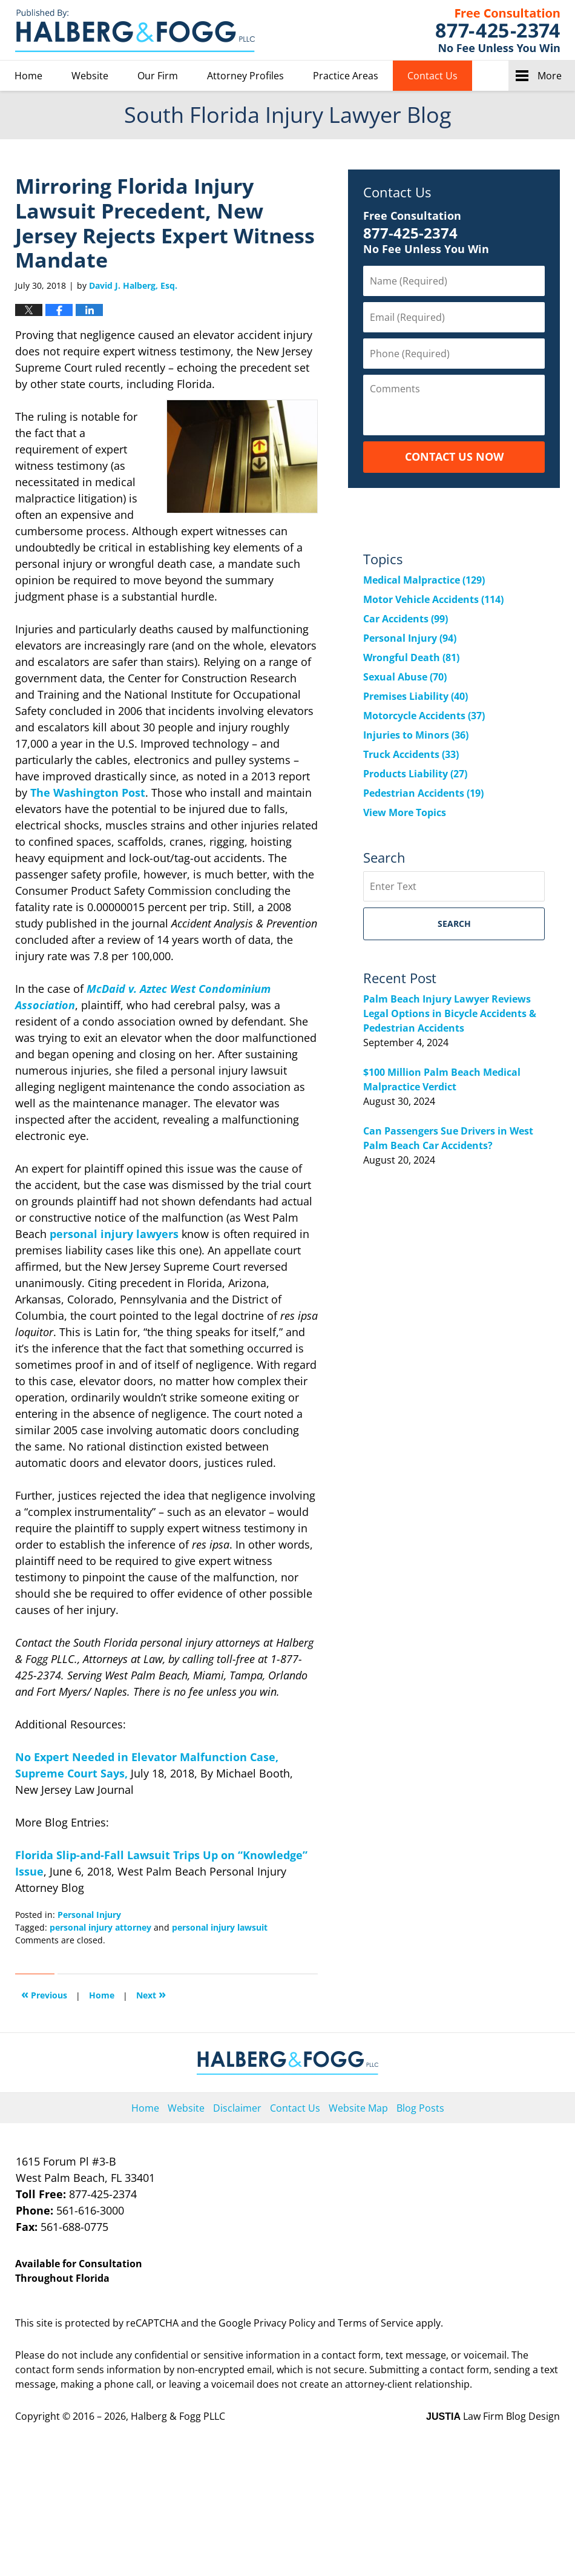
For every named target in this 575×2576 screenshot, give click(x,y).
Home (28, 75)
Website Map (358, 2108)
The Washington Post (87, 792)
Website (89, 75)
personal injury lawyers (114, 1234)
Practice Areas (345, 75)
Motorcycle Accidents (424, 715)
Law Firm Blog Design (493, 2416)
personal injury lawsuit (220, 1927)
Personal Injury (89, 1914)
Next (151, 1994)
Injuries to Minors (415, 735)
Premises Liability (415, 696)
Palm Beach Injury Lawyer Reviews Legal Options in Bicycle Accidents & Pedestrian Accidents (449, 1013)
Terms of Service (375, 2323)
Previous (44, 1994)
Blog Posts (420, 2108)
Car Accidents (405, 618)
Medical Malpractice (424, 580)
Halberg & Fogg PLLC (178, 2416)
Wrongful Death (411, 657)
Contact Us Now (454, 456)
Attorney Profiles (245, 75)
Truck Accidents (411, 754)
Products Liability (415, 773)
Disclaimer (237, 2108)
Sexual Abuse (405, 677)
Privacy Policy (284, 2323)
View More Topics (404, 812)
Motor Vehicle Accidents (433, 599)
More (549, 75)
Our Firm (157, 75)
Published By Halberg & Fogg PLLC (498, 30)
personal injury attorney (100, 1927)
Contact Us (432, 75)
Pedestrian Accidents (423, 793)
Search (454, 923)
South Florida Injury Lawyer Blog (135, 30)
